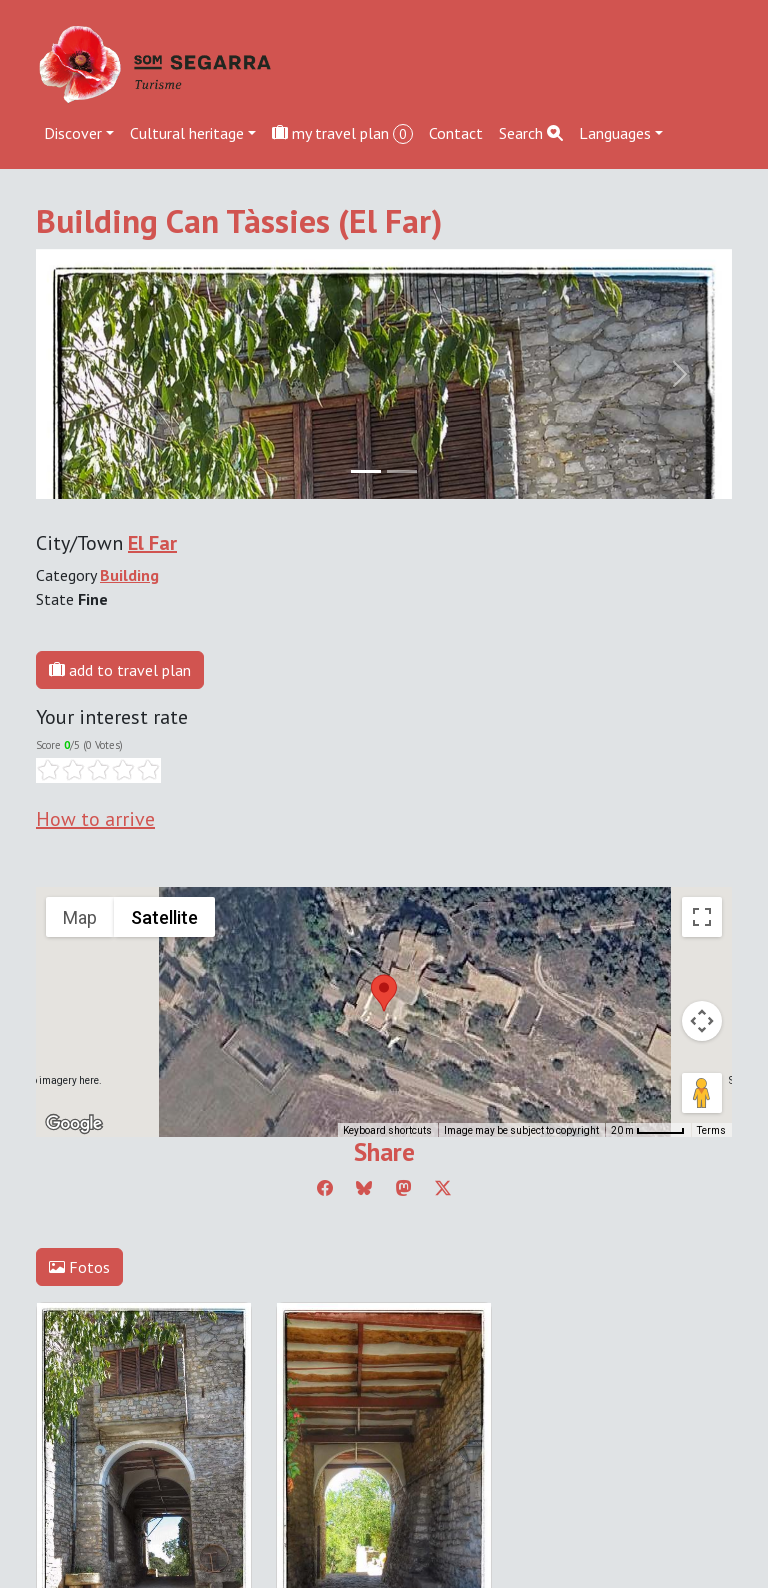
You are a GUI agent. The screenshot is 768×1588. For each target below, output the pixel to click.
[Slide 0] (366, 471)
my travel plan (342, 133)
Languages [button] (615, 133)
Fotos (79, 1267)
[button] (384, 993)
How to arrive (95, 819)
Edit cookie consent (102, 1412)
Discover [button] (73, 133)
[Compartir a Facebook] (325, 1188)
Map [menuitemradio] (80, 917)
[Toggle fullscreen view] (702, 917)
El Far (152, 543)
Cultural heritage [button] (187, 133)
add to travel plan (120, 670)
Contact (456, 133)
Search (531, 133)
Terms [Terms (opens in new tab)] (711, 1130)
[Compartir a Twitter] (443, 1188)
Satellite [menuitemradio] (164, 917)
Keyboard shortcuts (387, 1130)
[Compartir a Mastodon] (404, 1188)
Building (129, 575)
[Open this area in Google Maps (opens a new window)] (74, 1124)
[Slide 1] (402, 471)
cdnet (158, 1436)
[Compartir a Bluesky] (364, 1188)
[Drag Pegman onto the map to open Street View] (702, 1093)
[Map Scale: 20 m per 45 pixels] (648, 1130)
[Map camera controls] (702, 1021)
